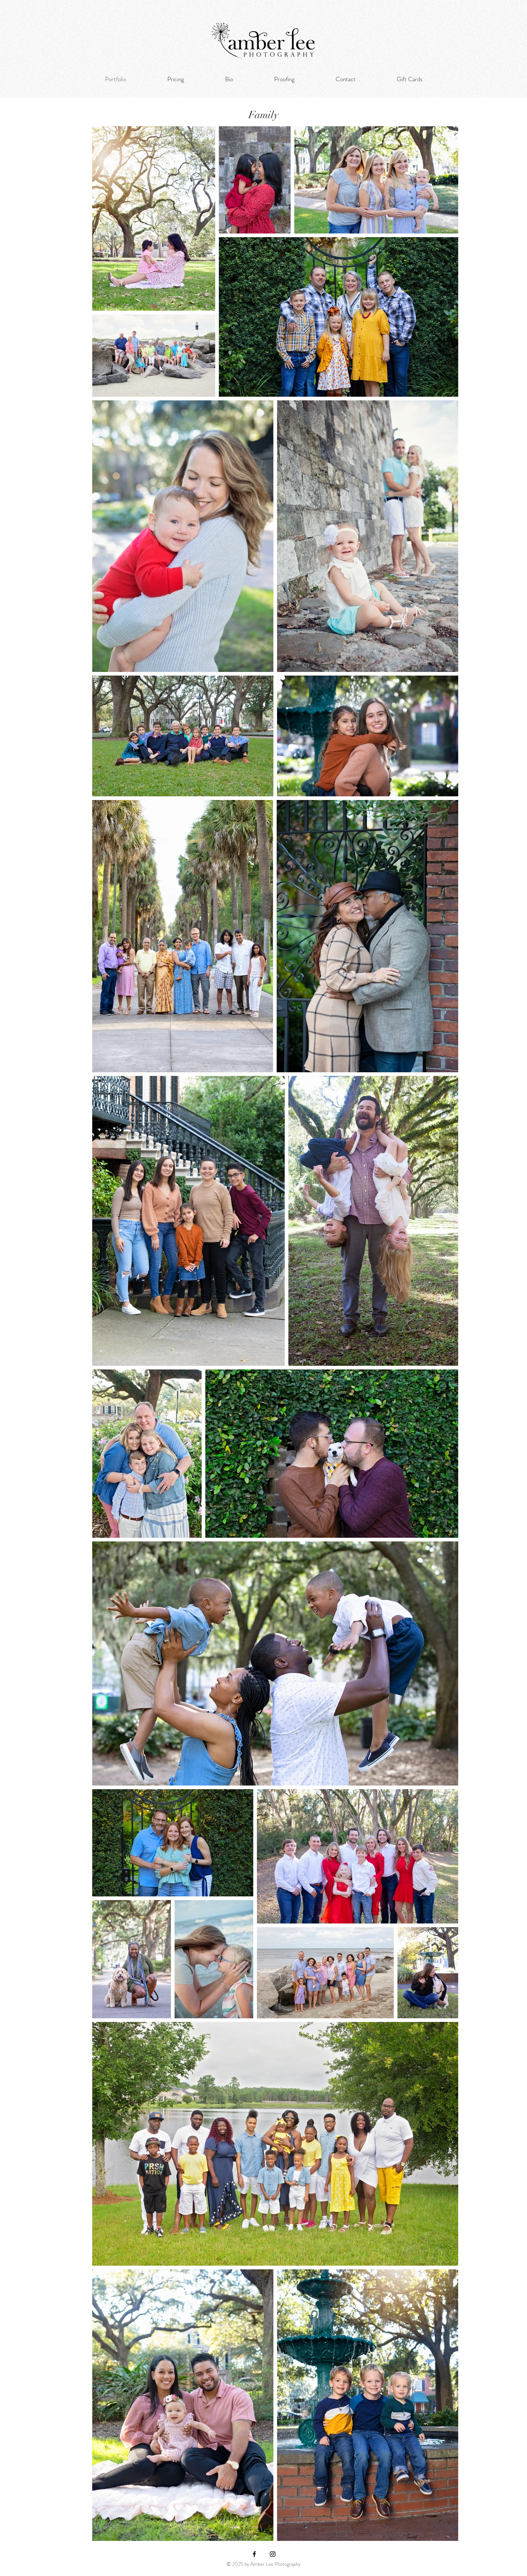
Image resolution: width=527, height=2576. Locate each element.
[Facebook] (254, 2554)
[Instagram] (272, 2554)
